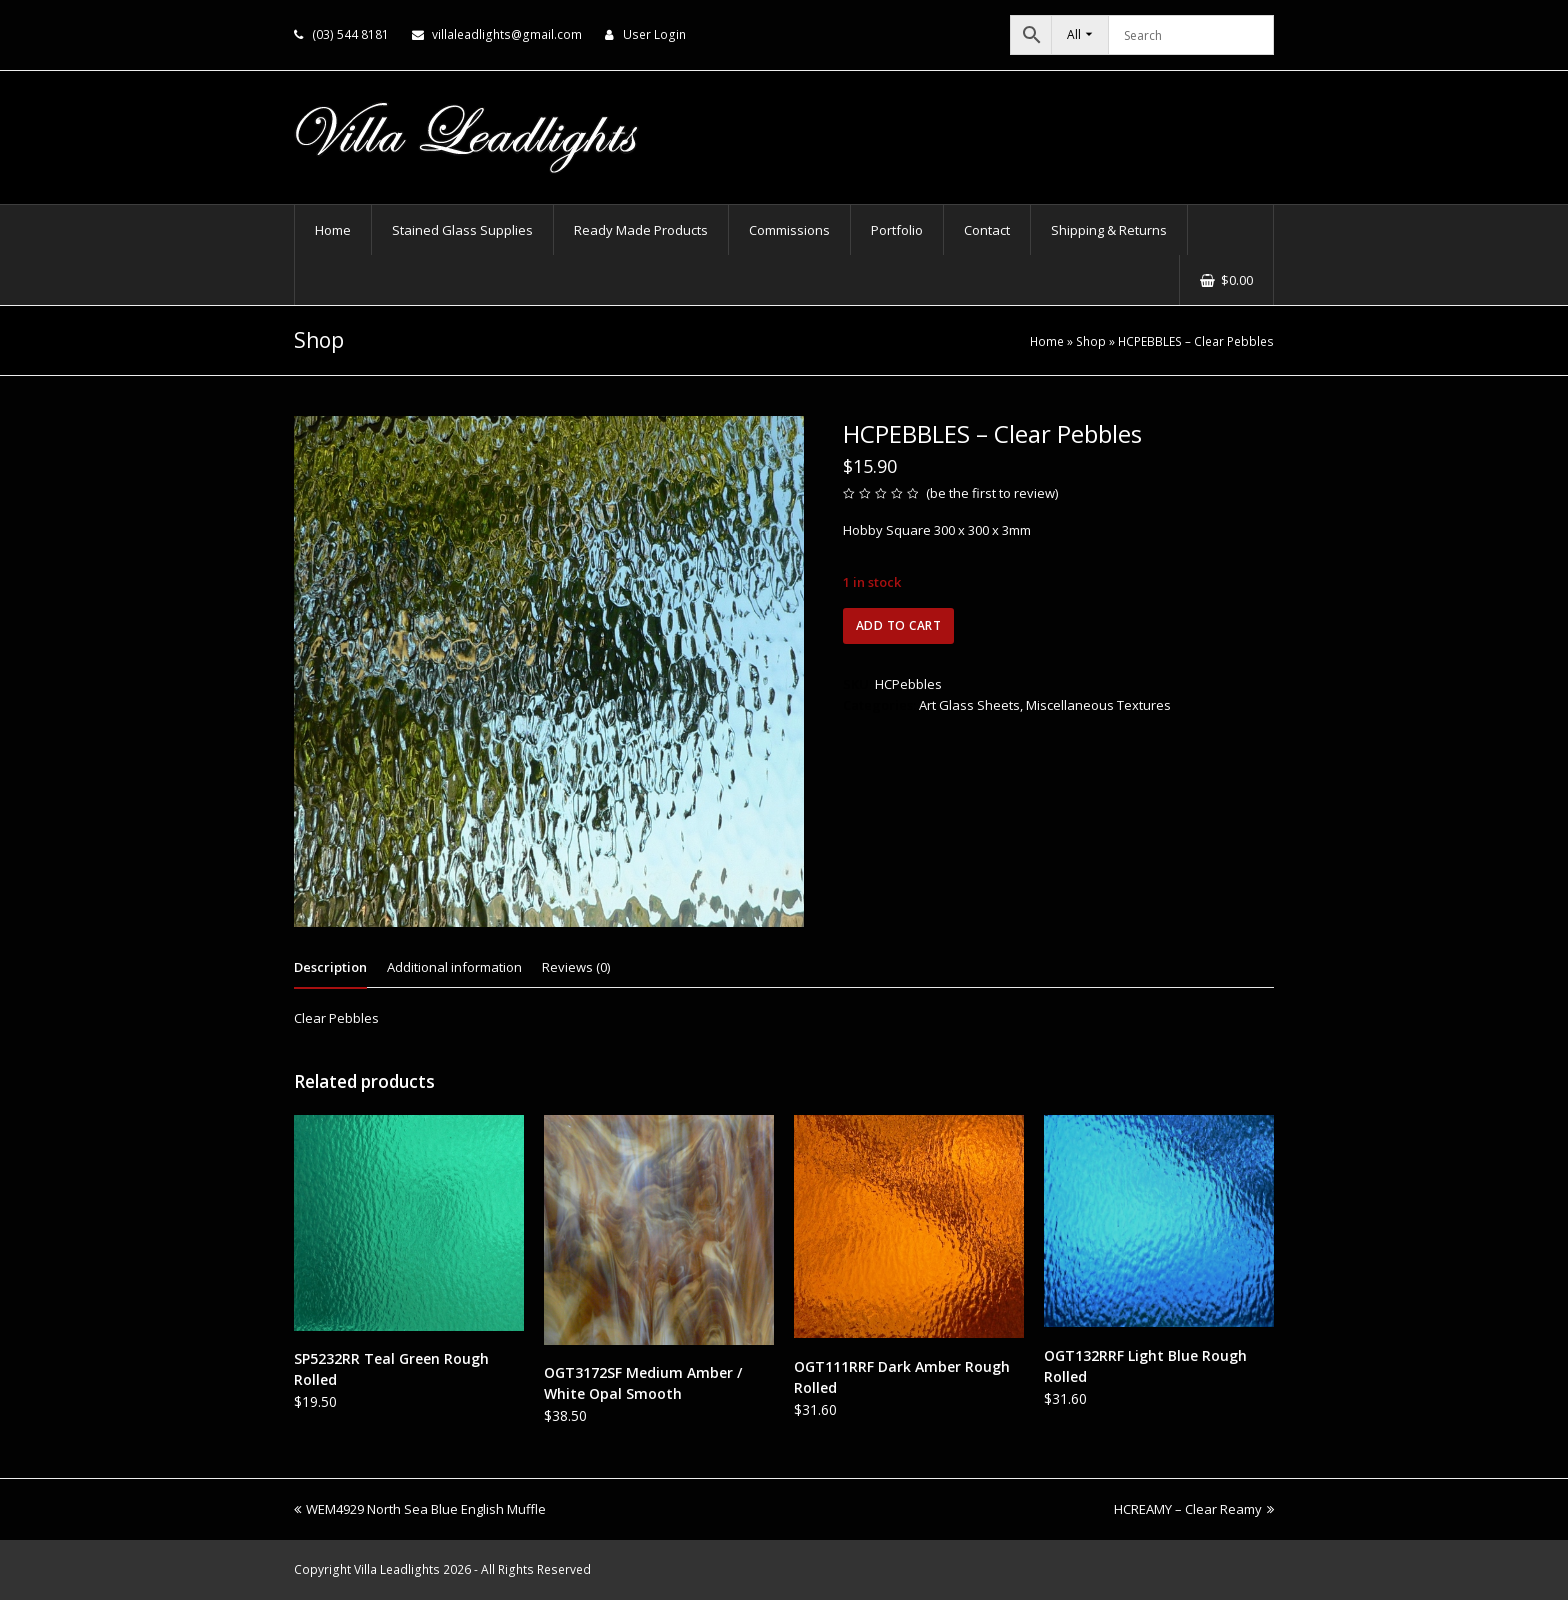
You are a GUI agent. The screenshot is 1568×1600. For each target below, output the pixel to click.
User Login (654, 34)
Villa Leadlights (397, 1569)
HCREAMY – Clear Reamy (1194, 1509)
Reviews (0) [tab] (576, 967)
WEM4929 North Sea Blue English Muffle (420, 1509)
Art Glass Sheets (969, 705)
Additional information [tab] (454, 967)
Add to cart (899, 625)
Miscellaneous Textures (1098, 705)
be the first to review (992, 493)
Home (1047, 341)
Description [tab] (330, 967)
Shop (1091, 341)
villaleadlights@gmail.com (507, 34)
